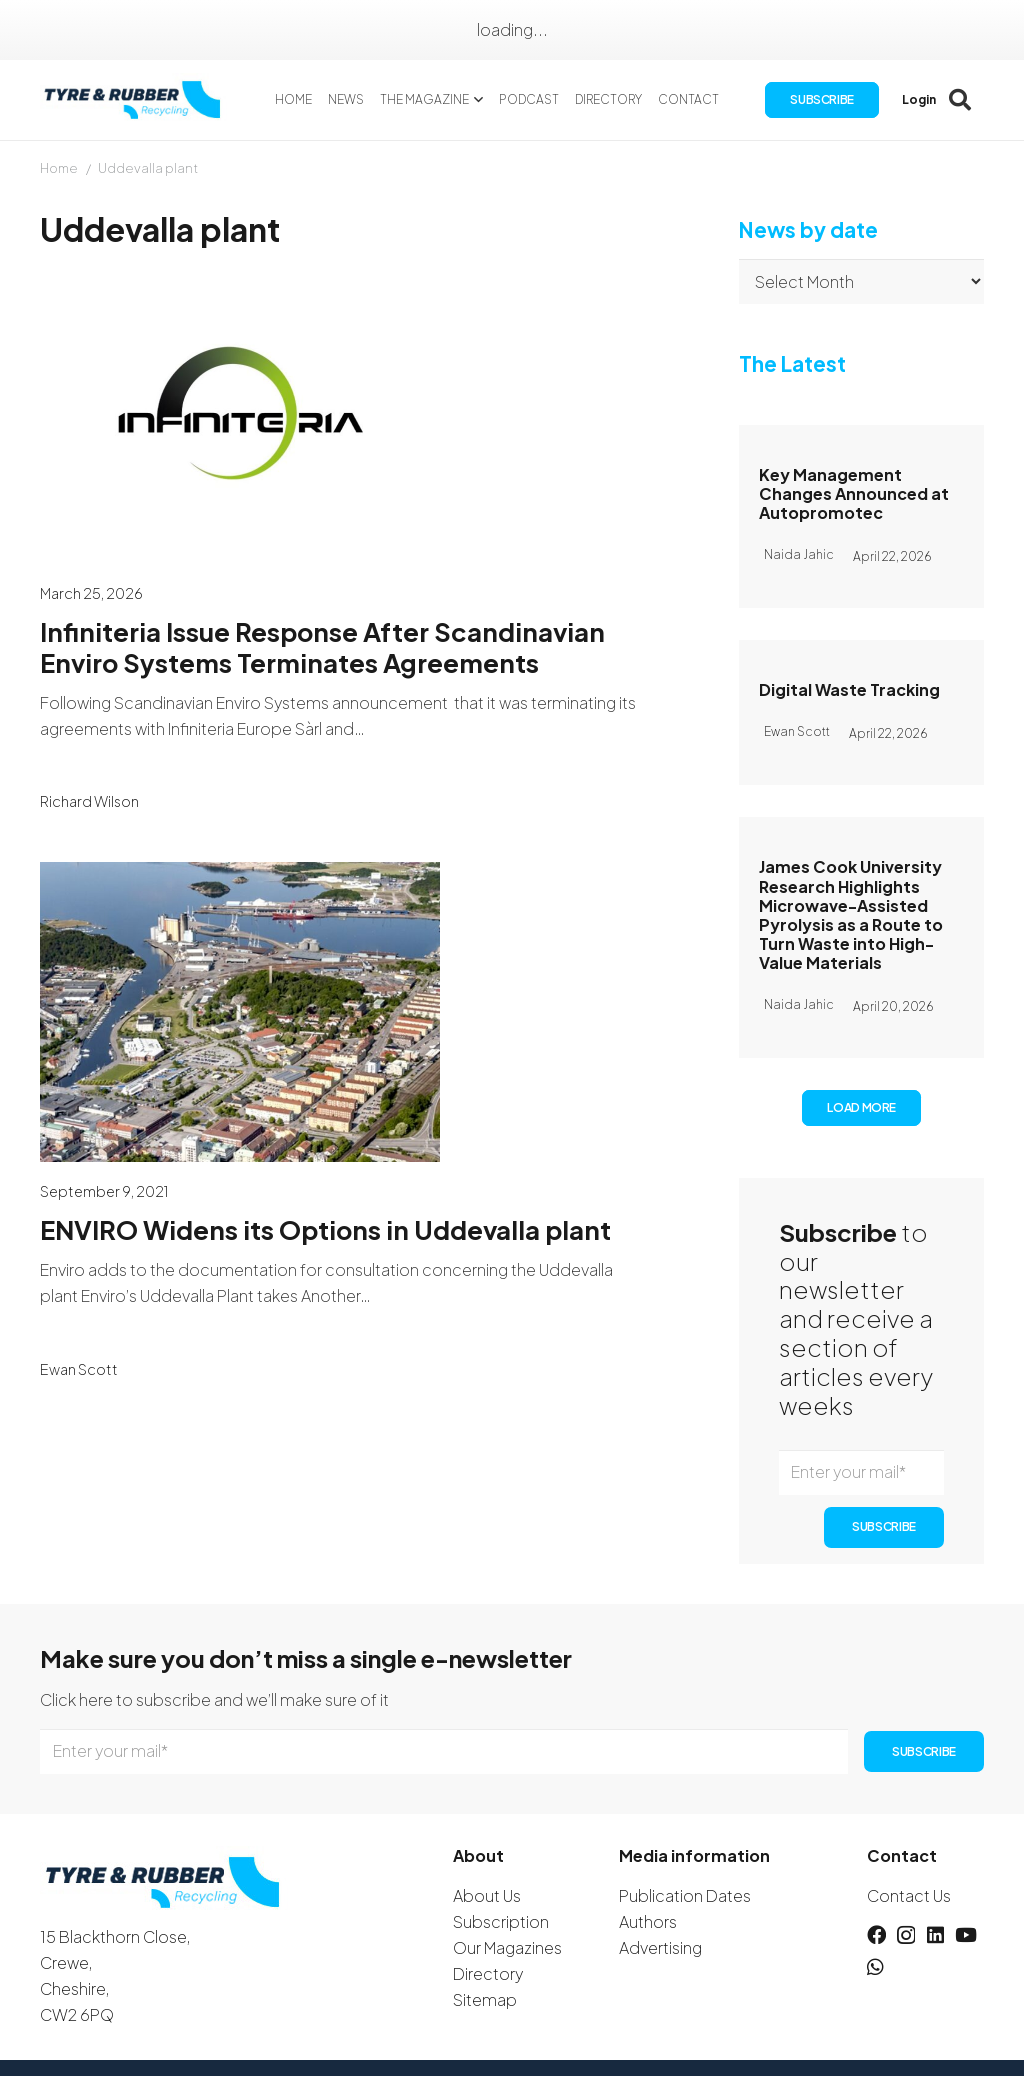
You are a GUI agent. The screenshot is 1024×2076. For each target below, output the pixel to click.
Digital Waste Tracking (849, 689)
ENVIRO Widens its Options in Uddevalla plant (325, 1230)
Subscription (501, 1921)
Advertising (660, 1947)
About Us (487, 1895)
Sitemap (485, 1999)
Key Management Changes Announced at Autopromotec (854, 493)
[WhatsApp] (875, 1966)
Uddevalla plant (148, 168)
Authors (648, 1921)
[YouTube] (966, 1934)
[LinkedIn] (935, 1934)
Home (59, 168)
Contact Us (909, 1895)
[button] (476, 100)
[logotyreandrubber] (134, 100)
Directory (488, 1973)
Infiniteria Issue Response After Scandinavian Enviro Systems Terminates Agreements (322, 647)
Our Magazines (507, 1947)
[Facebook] (876, 1934)
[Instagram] (906, 1935)
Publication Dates (685, 1895)
